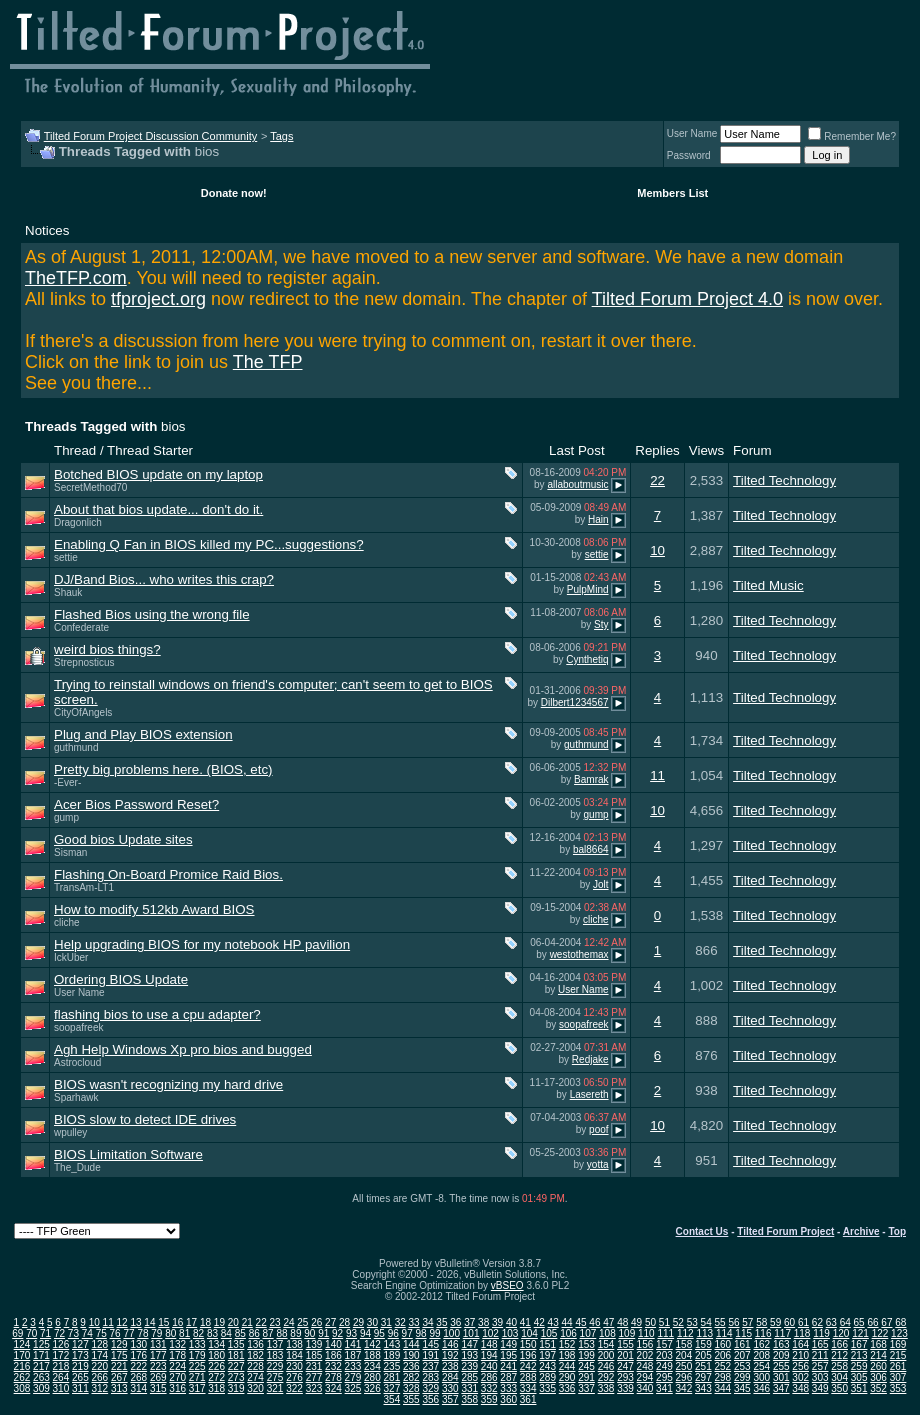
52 (678, 1322)
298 (722, 1377)
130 (138, 1344)
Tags (281, 136)
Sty (601, 624)
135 (236, 1344)
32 (400, 1322)
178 (177, 1355)
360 (508, 1399)
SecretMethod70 (90, 487)
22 (657, 480)
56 (733, 1322)
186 (333, 1355)
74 (87, 1333)
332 (489, 1388)
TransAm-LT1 (84, 887)
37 (469, 1322)
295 (664, 1377)
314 (138, 1388)
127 (80, 1344)
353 (898, 1388)
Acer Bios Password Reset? (136, 804)
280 (372, 1377)
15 (163, 1322)
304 (839, 1377)
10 (657, 550)
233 (353, 1366)
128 (99, 1344)
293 (625, 1377)
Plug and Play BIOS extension (143, 734)
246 (606, 1366)
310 (61, 1388)
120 (841, 1333)
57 (747, 1322)
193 (469, 1355)
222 (138, 1366)
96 (393, 1333)
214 (878, 1355)
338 (606, 1388)
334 (528, 1388)
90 (309, 1333)
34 (427, 1322)
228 (255, 1366)
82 (198, 1333)
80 (170, 1333)
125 (41, 1344)
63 (831, 1322)
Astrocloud (77, 1062)
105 (549, 1333)
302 (800, 1377)
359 (489, 1399)
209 (781, 1355)
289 (547, 1377)
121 (860, 1333)
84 (226, 1333)
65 (859, 1322)
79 (156, 1333)
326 (372, 1388)
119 (821, 1333)
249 (664, 1366)
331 (469, 1388)
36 (455, 1322)
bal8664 (591, 849)
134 (216, 1344)
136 (255, 1344)
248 (645, 1366)
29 (358, 1322)
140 (333, 1344)
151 (547, 1344)
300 (761, 1377)
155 (625, 1344)
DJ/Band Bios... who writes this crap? (164, 579)
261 (898, 1366)
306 (878, 1377)
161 (742, 1344)
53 (692, 1322)
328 (411, 1388)
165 (820, 1344)
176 (138, 1355)
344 (722, 1388)
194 (489, 1355)
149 (508, 1344)
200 (606, 1355)
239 (469, 1366)
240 (489, 1366)
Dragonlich (78, 522)
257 (820, 1366)
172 (61, 1355)
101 (471, 1333)
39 (497, 1322)
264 (61, 1377)
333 (508, 1388)
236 (411, 1366)
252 (722, 1366)
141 (353, 1344)
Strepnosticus (84, 662)
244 (567, 1366)
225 (197, 1366)
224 (177, 1366)
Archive (861, 1231)
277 (314, 1377)
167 (859, 1344)
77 (128, 1333)
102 (490, 1333)
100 (451, 1333)
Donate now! (234, 193)
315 (158, 1388)
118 (802, 1333)
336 (567, 1388)
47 (608, 1322)
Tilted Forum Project (785, 1231)
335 (547, 1388)
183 (275, 1355)
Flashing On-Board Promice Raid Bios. (168, 874)
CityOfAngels (83, 712)
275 (275, 1377)
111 (665, 1333)
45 (580, 1322)
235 (392, 1366)
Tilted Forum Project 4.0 (687, 299)
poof (598, 1129)
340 (645, 1388)
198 (567, 1355)
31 (386, 1322)
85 (240, 1333)
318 (216, 1388)
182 (255, 1355)
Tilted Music (768, 585)
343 (703, 1388)
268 (138, 1377)
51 (664, 1322)
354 (392, 1399)
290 (567, 1377)
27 (330, 1322)
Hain (598, 519)
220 (99, 1366)
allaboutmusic (577, 484)
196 (528, 1355)
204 (684, 1355)
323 (314, 1388)
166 (839, 1344)
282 (411, 1377)
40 (511, 1322)
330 (450, 1388)
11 (657, 775)
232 (333, 1366)
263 (41, 1377)
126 (61, 1344)
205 (703, 1355)
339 (625, 1388)
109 (627, 1333)
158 (684, 1344)
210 (800, 1355)
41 (525, 1322)
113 (704, 1333)
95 (379, 1333)
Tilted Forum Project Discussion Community (151, 136)
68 (900, 1322)
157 (664, 1344)
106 (568, 1333)
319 (236, 1388)
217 (41, 1366)
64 (845, 1322)
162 (761, 1344)
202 (645, 1355)
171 (41, 1355)
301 (781, 1377)
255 (781, 1366)
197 (547, 1355)
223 (158, 1366)
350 (839, 1388)
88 (281, 1333)
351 (859, 1388)
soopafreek (78, 1027)
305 (859, 1377)
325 (353, 1388)
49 (636, 1322)
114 (724, 1333)
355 (411, 1399)
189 (392, 1355)
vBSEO (507, 1285)
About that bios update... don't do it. (158, 509)
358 (469, 1399)
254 (761, 1366)
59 (775, 1322)
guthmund (76, 747)
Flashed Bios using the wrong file (152, 614)
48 (622, 1322)
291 (586, 1377)
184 (294, 1355)
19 (219, 1322)
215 (898, 1355)
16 (177, 1322)
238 (450, 1366)
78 (142, 1333)
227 (236, 1366)
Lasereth (589, 1094)
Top (897, 1231)
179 (197, 1355)
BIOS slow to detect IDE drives (145, 1119)
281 (392, 1377)
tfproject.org (158, 299)
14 (149, 1322)
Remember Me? (852, 136)
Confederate (81, 627)
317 (197, 1388)
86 (254, 1333)
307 (898, 1377)
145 (430, 1344)
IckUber (71, 957)
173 (80, 1355)
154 (606, 1344)
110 (646, 1333)
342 (684, 1388)
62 (817, 1322)
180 (216, 1355)
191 (430, 1355)
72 (59, 1333)
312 (99, 1388)
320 (255, 1388)
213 (859, 1355)
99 (434, 1333)
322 (294, 1388)
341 (664, 1388)
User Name (692, 133)
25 (302, 1322)
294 (645, 1377)
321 (275, 1388)
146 (450, 1344)
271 (197, 1377)
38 (483, 1322)
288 (528, 1377)
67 (886, 1322)
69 (17, 1333)
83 (212, 1333)
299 (742, 1377)
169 (898, 1344)
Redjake (590, 1059)
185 (314, 1355)
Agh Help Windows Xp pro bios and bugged (183, 1049)
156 (645, 1344)
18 (205, 1322)
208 (761, 1355)
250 (684, 1366)
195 (508, 1355)
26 (316, 1322)
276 (294, 1377)
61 (803, 1322)
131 (158, 1344)
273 (236, 1377)
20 (233, 1322)
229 (275, 1366)
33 (414, 1322)
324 (333, 1388)
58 (761, 1322)
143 (392, 1344)
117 (782, 1333)
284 (450, 1377)
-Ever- (67, 782)
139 (314, 1344)
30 (372, 1322)
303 (820, 1377)
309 (41, 1388)
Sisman (70, 852)
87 (268, 1333)
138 (294, 1344)
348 (800, 1388)
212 (839, 1355)
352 (878, 1388)
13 (135, 1322)
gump (66, 817)
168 (878, 1344)
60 (789, 1322)
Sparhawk (76, 1097)
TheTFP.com (76, 278)
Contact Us (702, 1231)
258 (839, 1366)
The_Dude (77, 1167)
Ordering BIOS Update (121, 979)
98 (421, 1333)
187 (353, 1355)
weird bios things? (107, 649)
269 (158, 1377)
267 (119, 1377)
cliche (67, 922)
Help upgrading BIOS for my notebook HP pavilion (202, 944)
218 (61, 1366)
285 (469, 1377)
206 (722, 1355)
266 (99, 1377)
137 (275, 1344)
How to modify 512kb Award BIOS (154, 909)
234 (372, 1366)
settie (66, 557)
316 (177, 1388)
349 (820, 1388)
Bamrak (591, 779)
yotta (598, 1164)
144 (411, 1344)
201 (625, 1355)
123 (899, 1333)
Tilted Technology (784, 480)
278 (333, 1377)
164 (800, 1344)
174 (99, 1355)
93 (351, 1333)
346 (761, 1388)
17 (191, 1322)
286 (489, 1377)
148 (489, 1344)
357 (450, 1399)
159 (703, 1344)
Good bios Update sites (123, 839)
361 (528, 1399)
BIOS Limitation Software (128, 1154)
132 (177, 1344)
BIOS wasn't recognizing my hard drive (168, 1084)
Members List (672, 193)
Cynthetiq (587, 659)
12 (122, 1322)
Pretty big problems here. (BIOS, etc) (163, 769)
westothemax (579, 954)
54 (706, 1322)
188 (372, 1355)
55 (719, 1322)
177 (158, 1355)
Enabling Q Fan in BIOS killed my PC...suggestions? (209, 544)
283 (430, 1377)
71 (45, 1333)
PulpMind (588, 589)
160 (722, 1344)
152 (567, 1344)
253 (742, 1366)
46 (594, 1322)
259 (859, 1366)
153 (586, 1344)
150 (528, 1344)
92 (337, 1333)
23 (274, 1322)
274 (255, 1377)
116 (763, 1333)
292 (606, 1377)
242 (528, 1366)
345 (742, 1388)
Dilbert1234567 (575, 702)
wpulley (70, 1132)
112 (685, 1333)
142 (372, 1344)
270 (177, 1377)
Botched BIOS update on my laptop (158, 474)
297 (703, 1377)
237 (430, 1366)
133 (197, 1344)
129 (119, 1344)
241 (508, 1366)
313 (119, 1388)
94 (365, 1333)
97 (407, 1333)
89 (295, 1333)
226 (216, 1366)
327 (392, 1388)
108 (607, 1333)
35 (441, 1322)
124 (22, 1344)
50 (650, 1322)
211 (820, 1355)
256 (800, 1366)
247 (625, 1366)
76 (115, 1333)
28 (344, 1322)
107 (588, 1333)
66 (872, 1322)
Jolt (601, 884)
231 (314, 1366)
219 (80, 1366)
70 (31, 1333)
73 (73, 1333)
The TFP (268, 362)
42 (539, 1322)
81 (184, 1333)
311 (80, 1388)
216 (22, 1366)
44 (567, 1322)
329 (430, 1388)
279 (353, 1377)
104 (529, 1333)
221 (119, 1366)
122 (880, 1333)
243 (547, 1366)
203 (664, 1355)
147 (469, 1344)
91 (323, 1333)
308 (22, 1388)
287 (508, 1377)
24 (288, 1322)
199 (586, 1355)
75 (101, 1333)
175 (119, 1355)
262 (22, 1377)
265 (80, 1377)
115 (743, 1333)
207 (742, 1355)
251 (703, 1366)
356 (430, 1399)
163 (781, 1344)
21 (247, 1322)
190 (411, 1355)
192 (450, 1355)
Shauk (68, 592)
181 (236, 1355)
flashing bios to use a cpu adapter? (157, 1014)
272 (216, 1377)
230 (294, 1366)
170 (22, 1355)
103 (510, 1333)
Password (689, 155)
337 (586, 1388)
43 (553, 1322)
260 (878, 1366)
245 (586, 1366)
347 (781, 1388)
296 (684, 1377)
